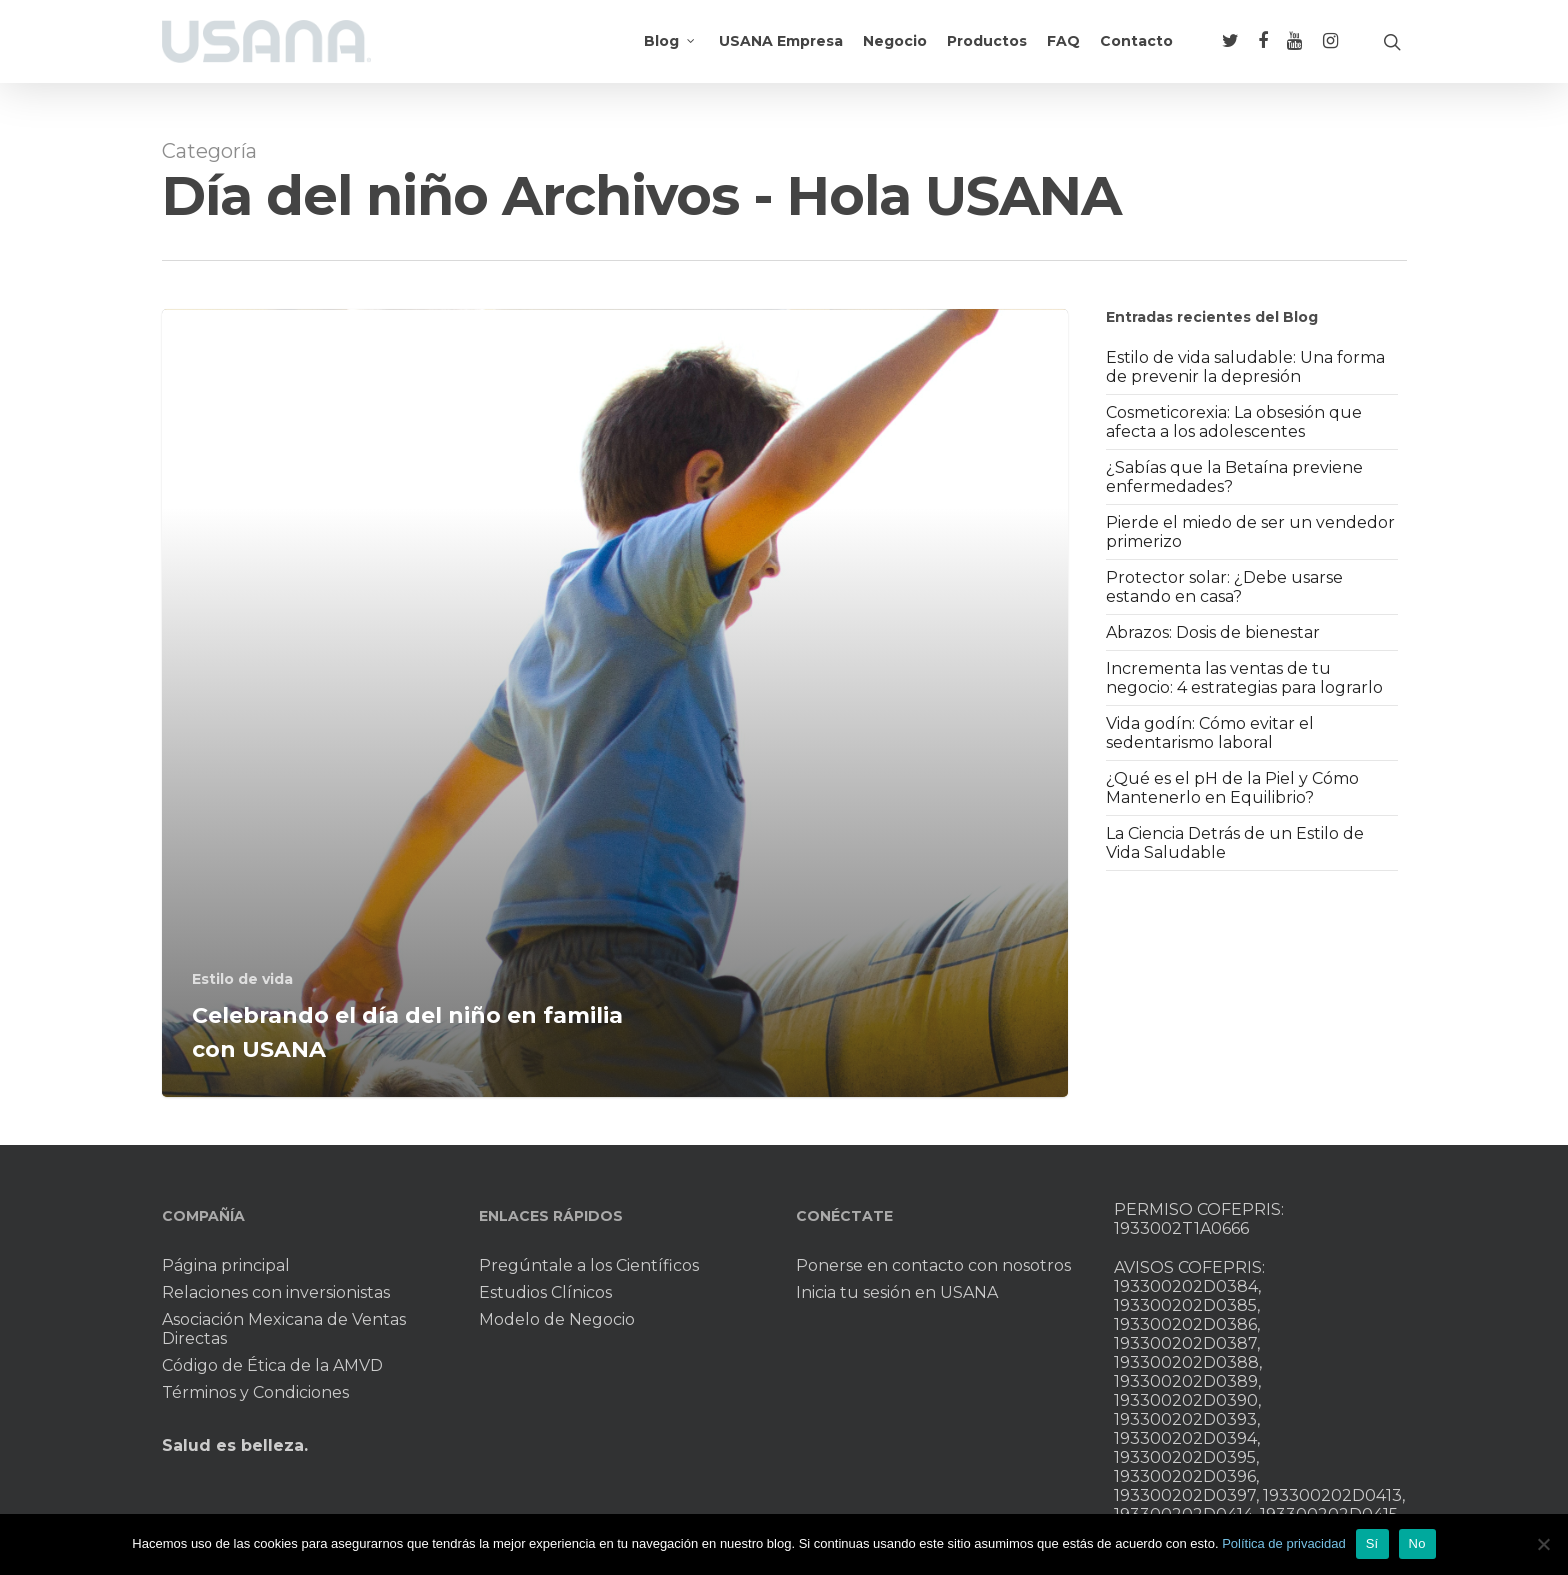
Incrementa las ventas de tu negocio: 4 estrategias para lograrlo (1244, 678)
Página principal (226, 1265)
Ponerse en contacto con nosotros (933, 1265)
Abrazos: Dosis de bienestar (1213, 632)
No (1417, 1543)
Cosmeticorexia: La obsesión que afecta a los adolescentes (1234, 422)
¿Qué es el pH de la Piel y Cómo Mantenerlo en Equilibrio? (1232, 788)
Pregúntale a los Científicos (589, 1265)
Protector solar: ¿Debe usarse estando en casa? (1224, 587)
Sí (1372, 1543)
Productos (987, 53)
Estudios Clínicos (545, 1292)
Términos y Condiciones (255, 1392)
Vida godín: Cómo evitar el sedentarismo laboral (1210, 733)
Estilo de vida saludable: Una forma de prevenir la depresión (1245, 367)
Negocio (895, 53)
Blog (670, 52)
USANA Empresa (781, 53)
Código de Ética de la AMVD (272, 1365)
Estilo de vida (242, 979)
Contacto (1136, 53)
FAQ (1063, 53)
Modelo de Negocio (557, 1319)
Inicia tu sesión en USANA (897, 1292)
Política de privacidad (1284, 1543)
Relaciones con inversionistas (276, 1292)
